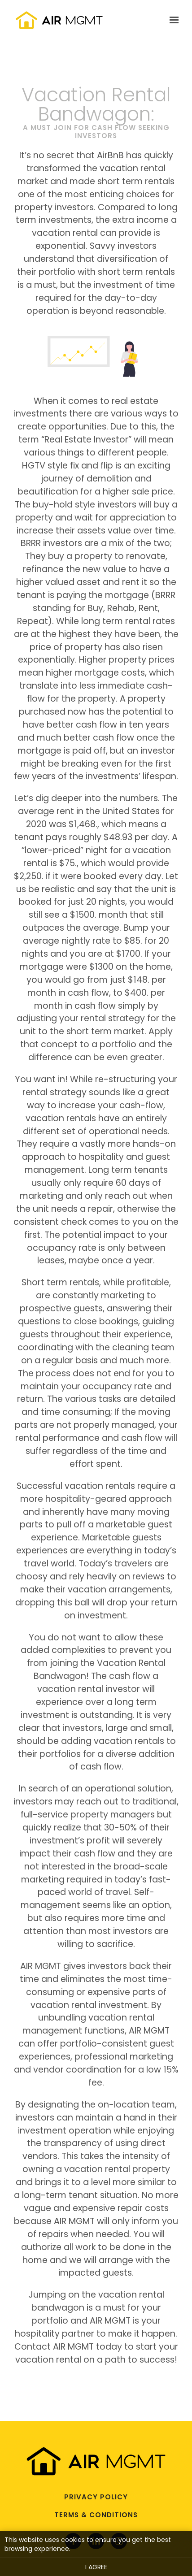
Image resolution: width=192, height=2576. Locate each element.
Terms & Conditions (96, 2515)
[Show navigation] (172, 20)
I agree (96, 2567)
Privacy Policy (96, 2497)
